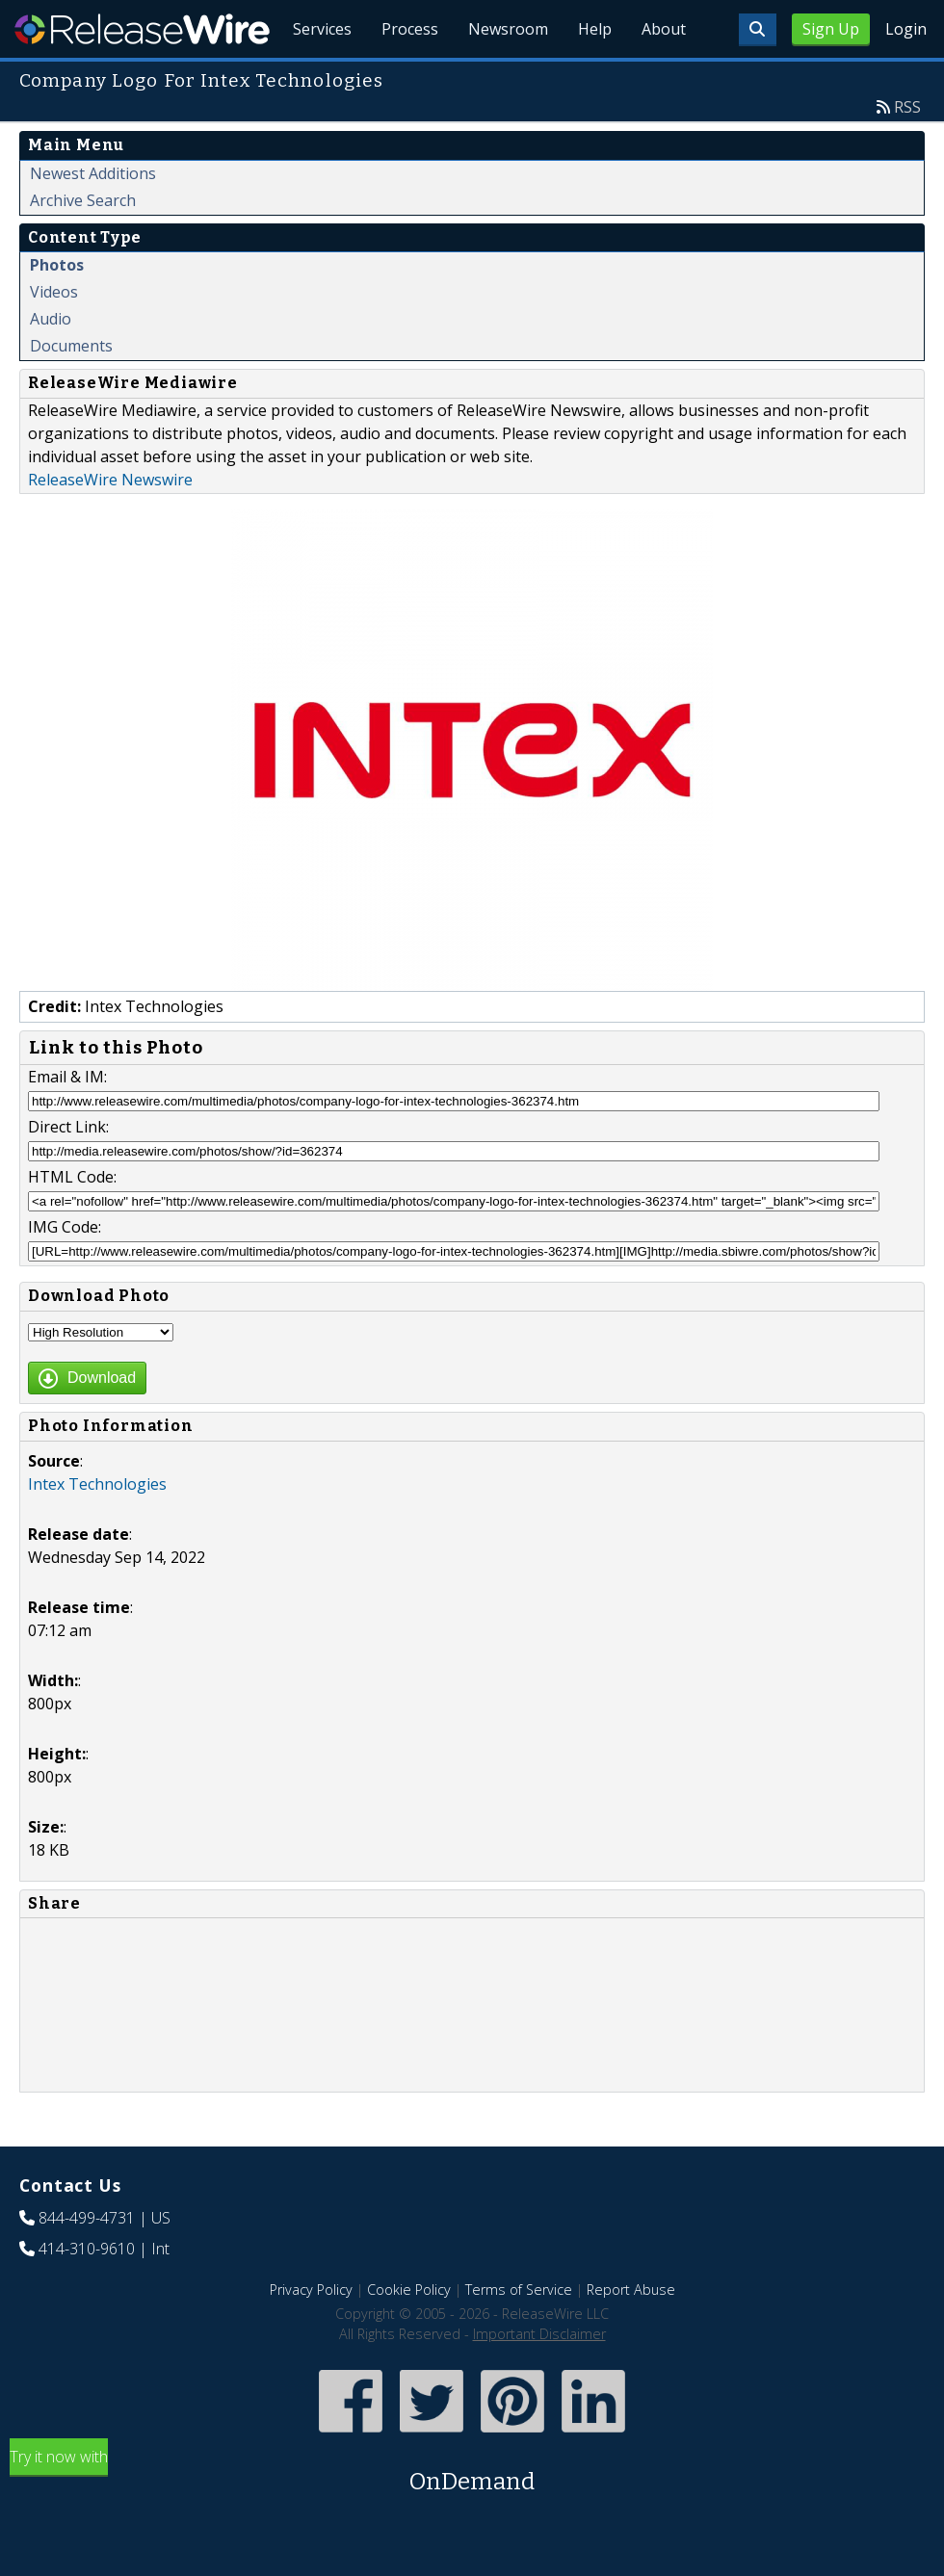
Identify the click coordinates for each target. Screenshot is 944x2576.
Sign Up (830, 28)
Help (593, 77)
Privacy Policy (311, 2334)
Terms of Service (518, 2334)
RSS (907, 151)
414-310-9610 (87, 2292)
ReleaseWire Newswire (110, 523)
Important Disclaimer (539, 2378)
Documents (71, 390)
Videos (54, 336)
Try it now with (472, 2516)
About (663, 77)
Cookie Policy (409, 2334)
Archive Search (83, 244)
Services (317, 77)
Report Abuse (631, 2334)
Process (406, 77)
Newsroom (505, 77)
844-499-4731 (87, 2262)
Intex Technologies (97, 1528)
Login (906, 28)
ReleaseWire (142, 29)
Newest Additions (93, 217)
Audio (50, 363)
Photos (57, 309)
